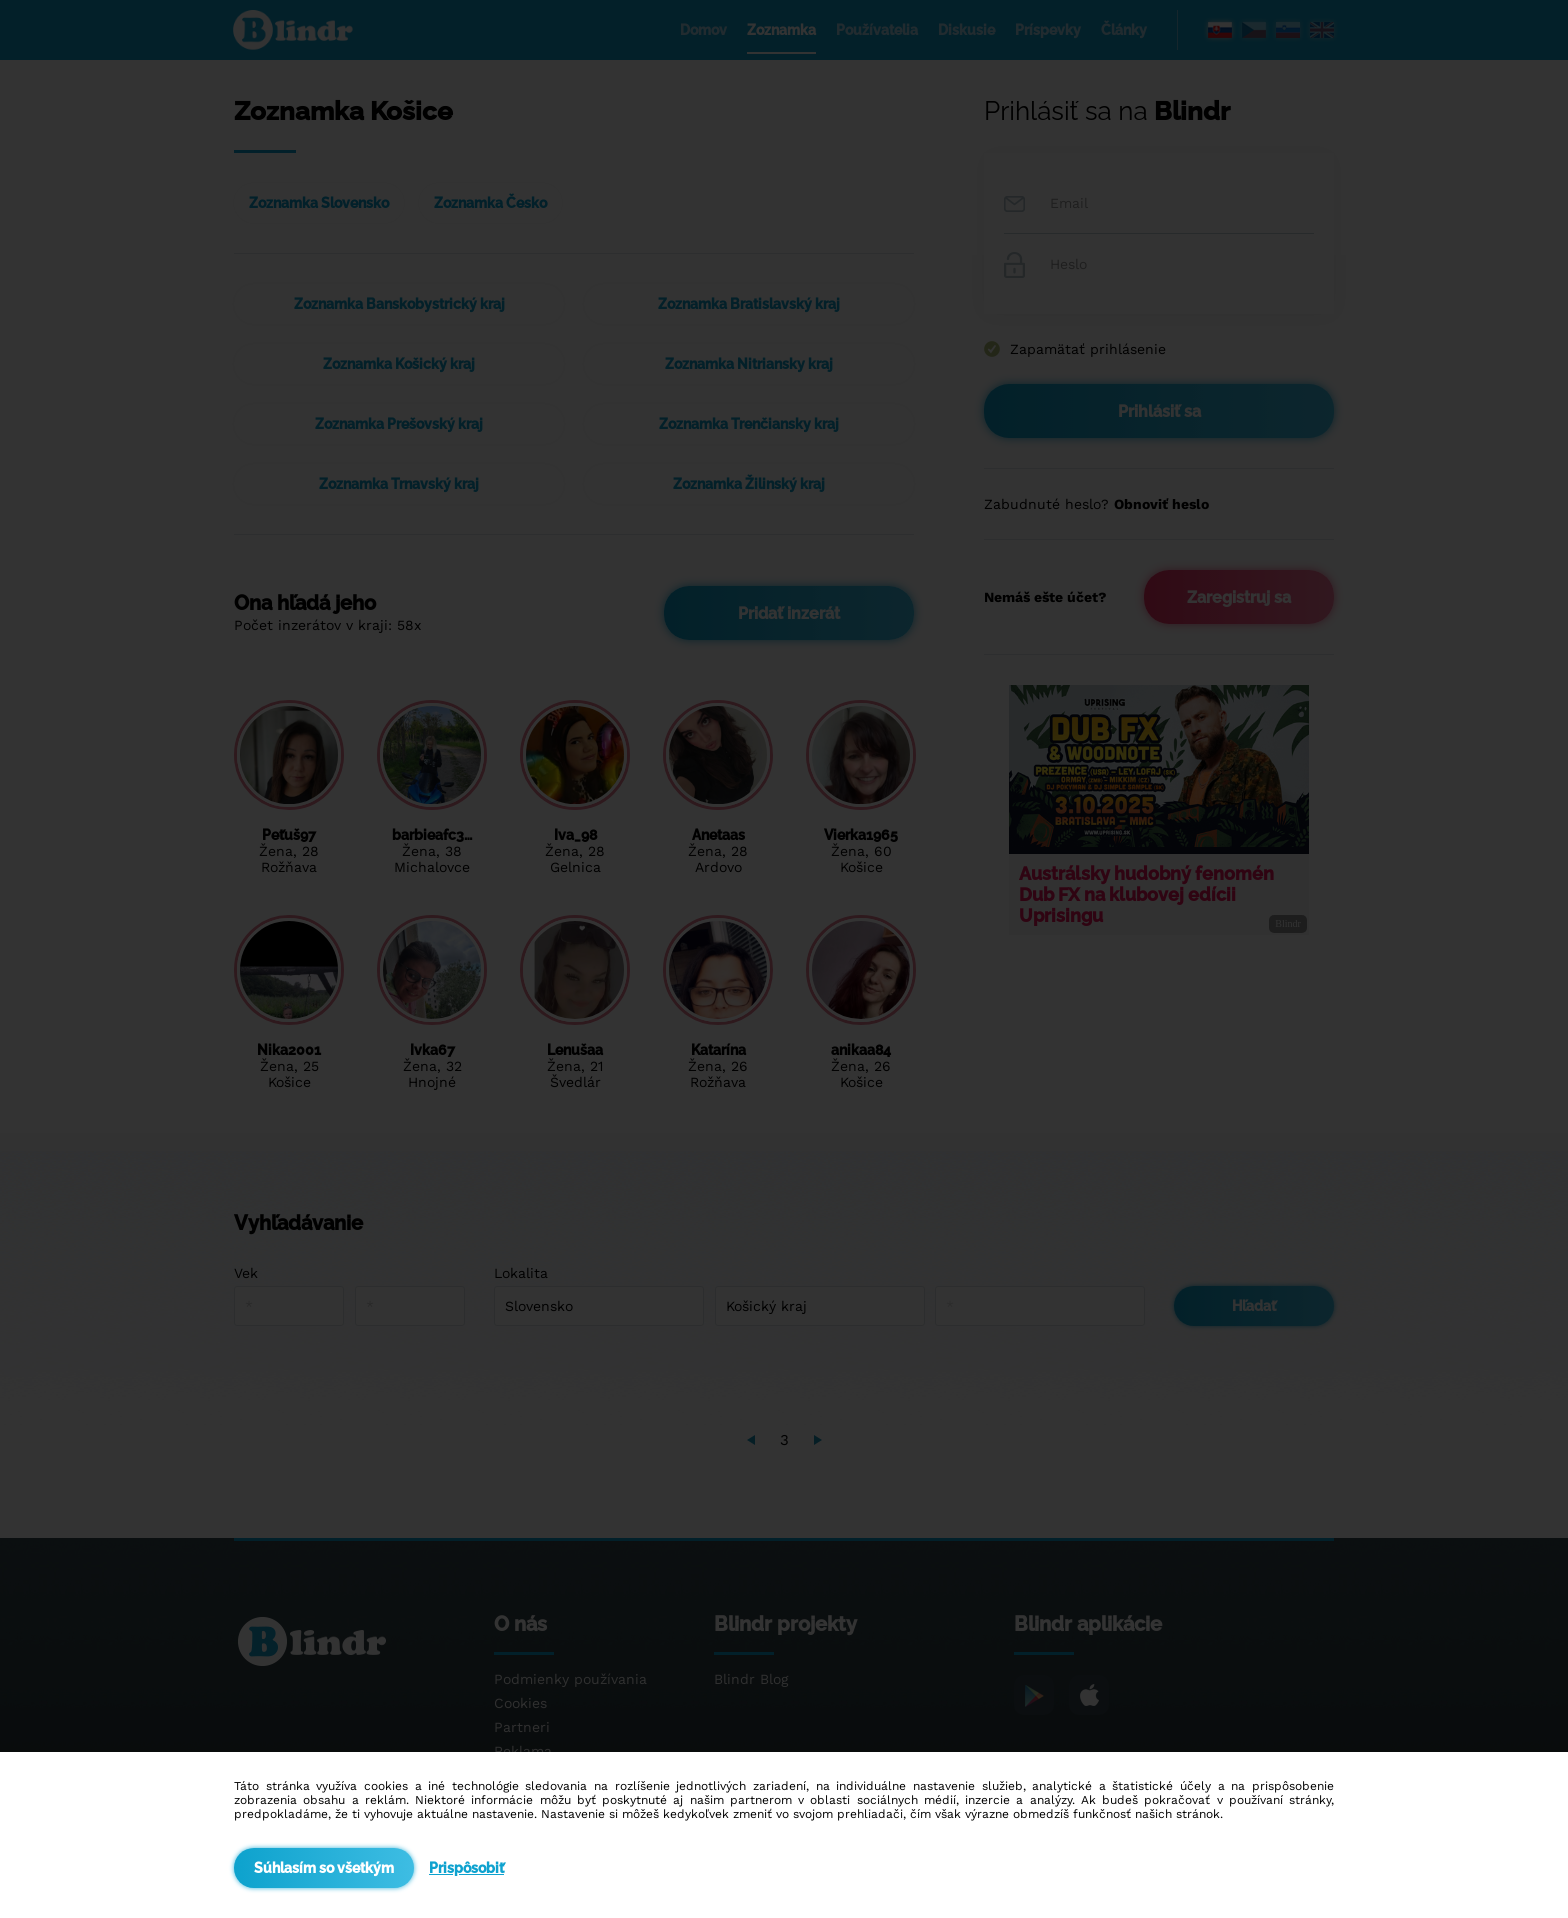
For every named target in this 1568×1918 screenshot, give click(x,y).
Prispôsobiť (466, 1868)
